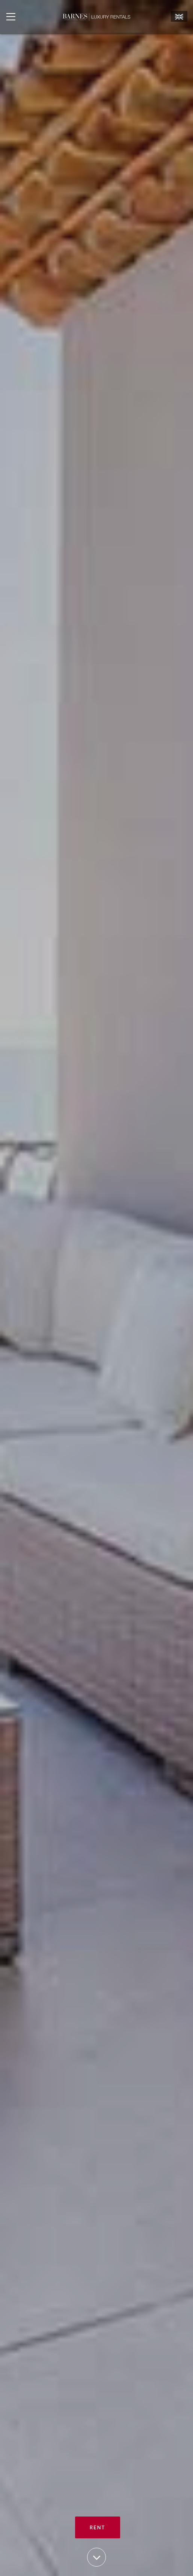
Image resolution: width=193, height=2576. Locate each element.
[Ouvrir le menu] (11, 17)
